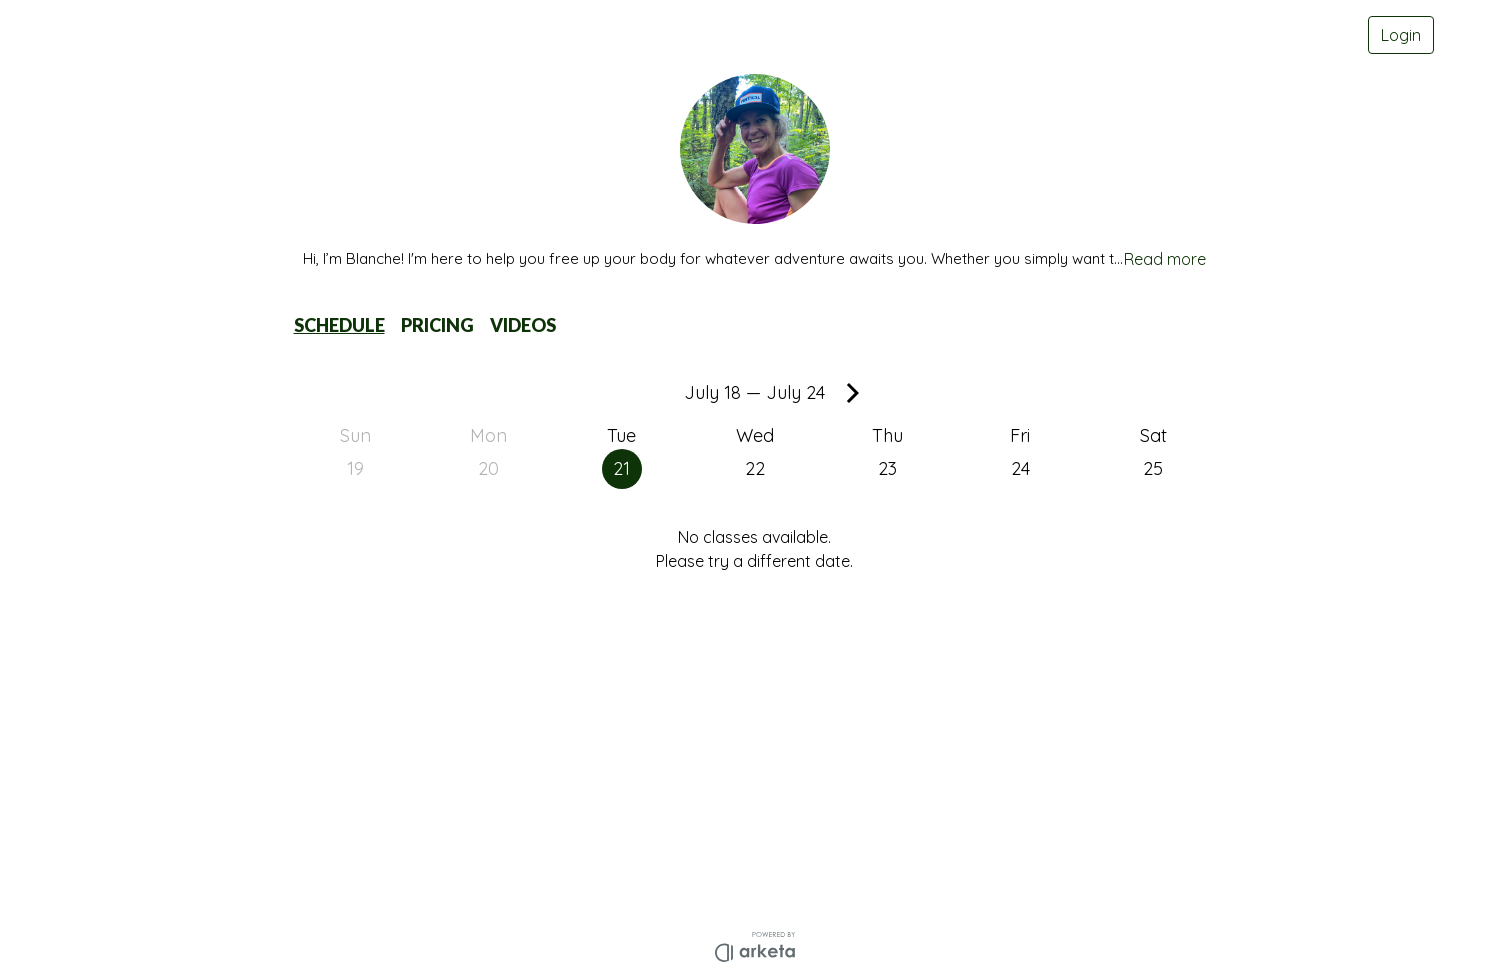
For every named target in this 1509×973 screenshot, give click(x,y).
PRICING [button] (437, 325)
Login (1401, 35)
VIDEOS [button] (523, 325)
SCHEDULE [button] (339, 325)
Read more (1165, 259)
